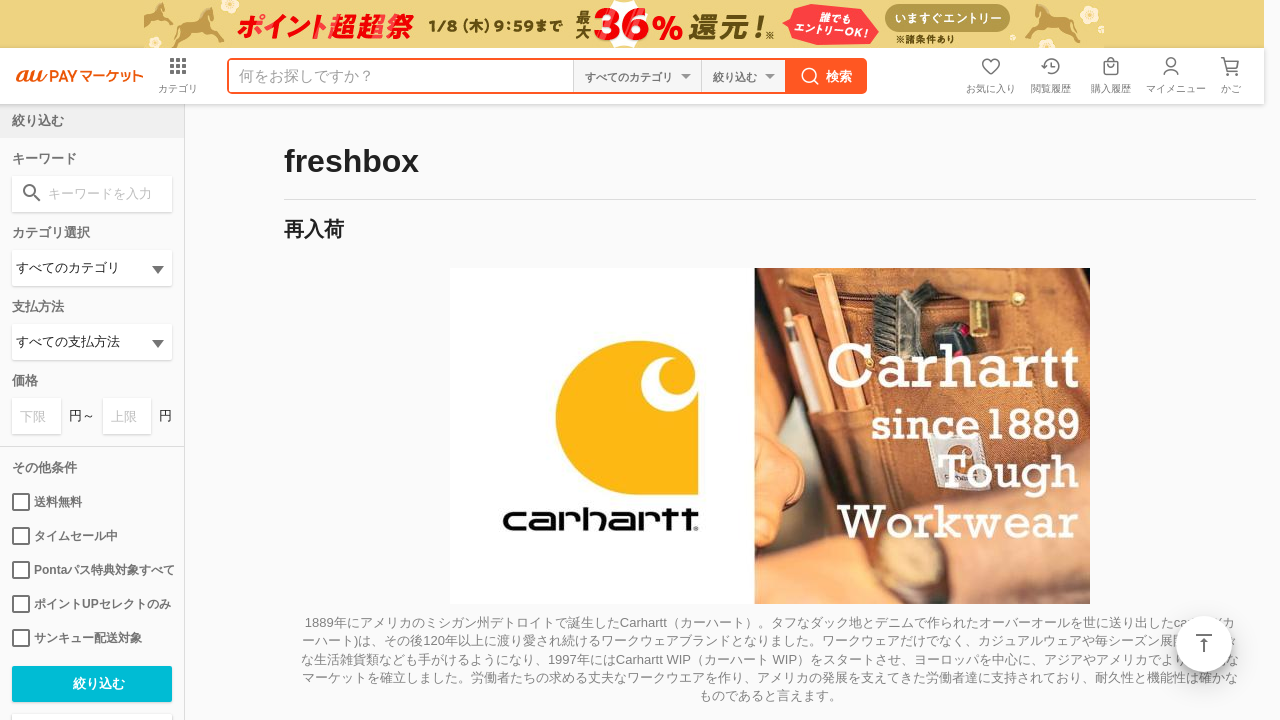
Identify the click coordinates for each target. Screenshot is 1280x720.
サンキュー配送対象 (77, 638)
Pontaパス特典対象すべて (92, 570)
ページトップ (1204, 644)
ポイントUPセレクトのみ (91, 604)
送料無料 (47, 502)
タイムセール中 (65, 536)
